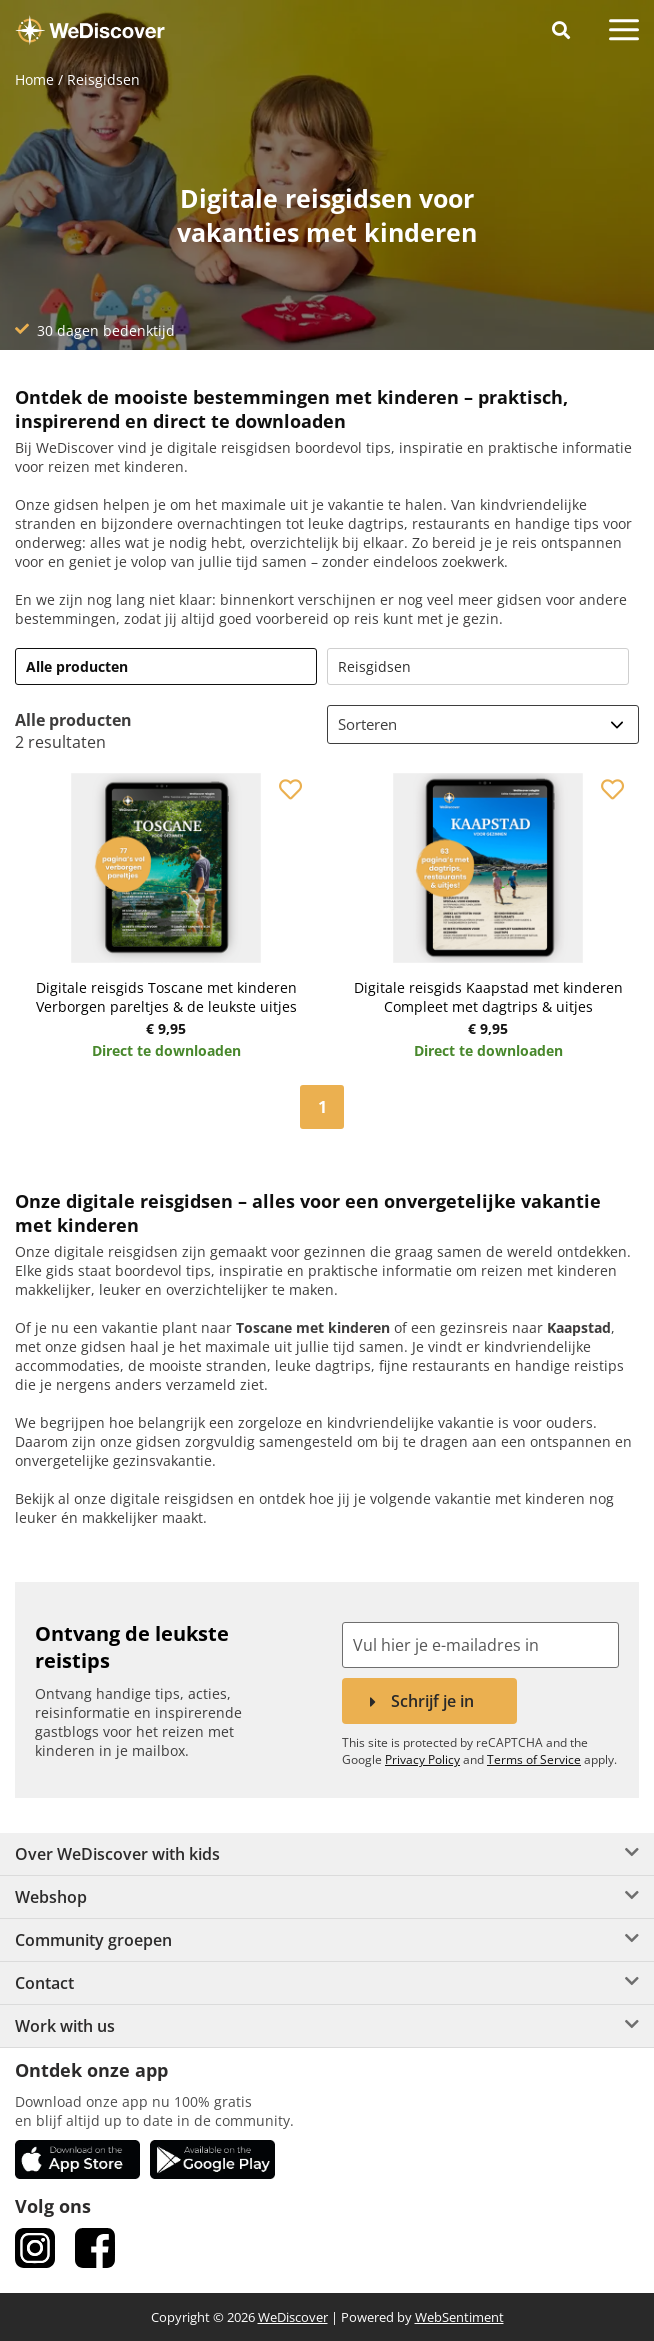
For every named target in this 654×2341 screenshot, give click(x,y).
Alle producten (77, 666)
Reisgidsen (374, 666)
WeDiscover (293, 2317)
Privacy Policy (422, 1759)
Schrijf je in (432, 1701)
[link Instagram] (35, 2248)
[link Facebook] (95, 2248)
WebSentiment (459, 2317)
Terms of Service (534, 1759)
